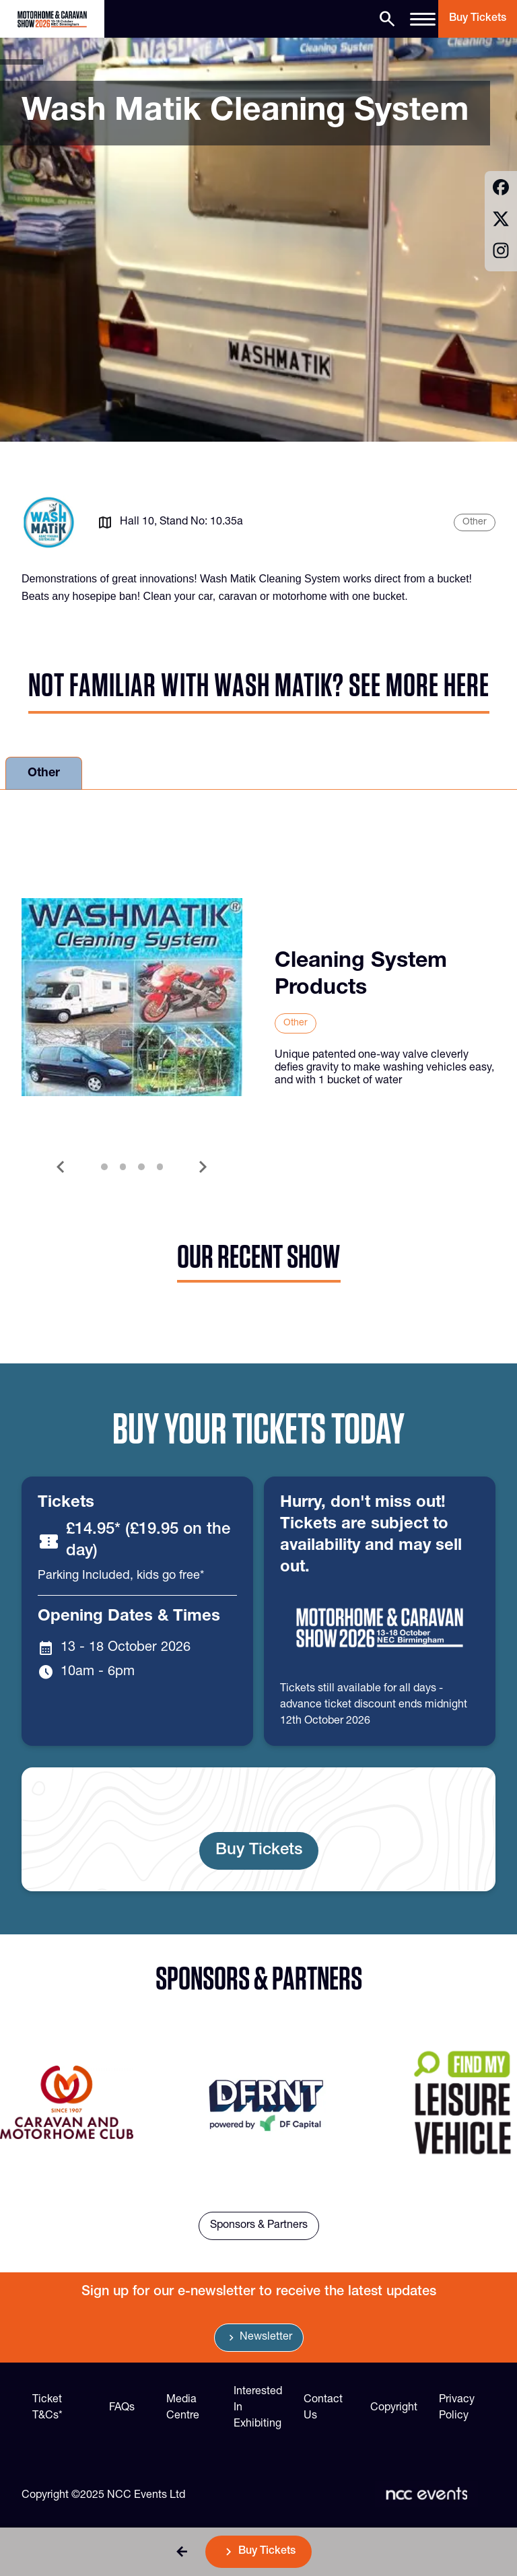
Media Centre (182, 2408)
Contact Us (323, 2408)
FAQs (122, 2408)
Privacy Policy (457, 2408)
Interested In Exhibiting (258, 2408)
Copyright (393, 2408)
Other (44, 774)
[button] (181, 2552)
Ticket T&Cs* (47, 2408)
